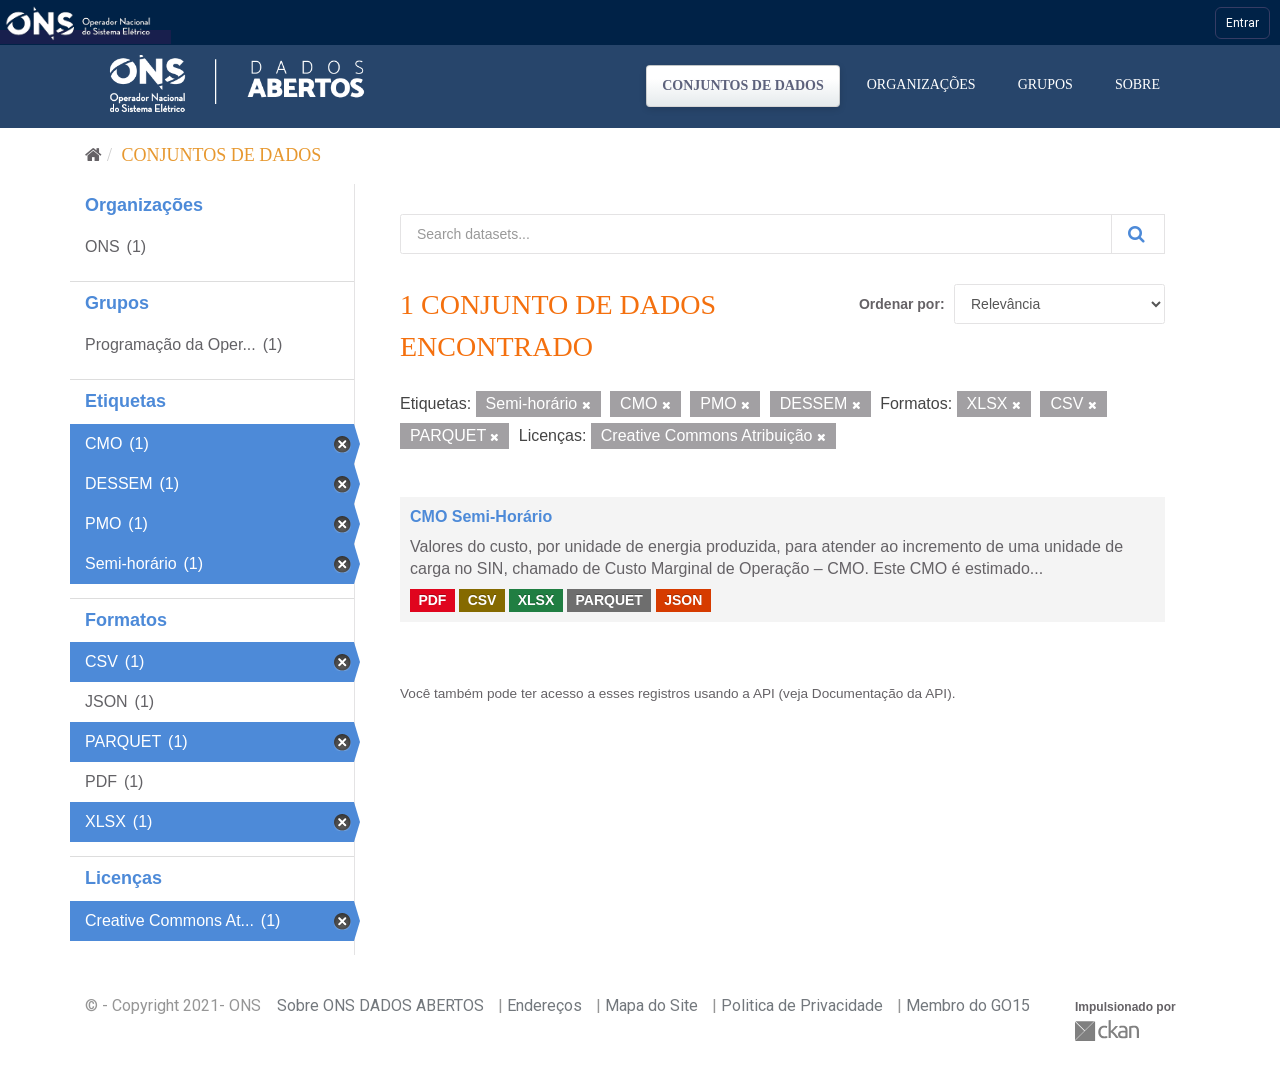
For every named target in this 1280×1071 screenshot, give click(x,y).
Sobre (1137, 84)
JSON (683, 600)
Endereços (544, 1005)
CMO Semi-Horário (481, 516)
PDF (432, 600)
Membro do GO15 (968, 1005)
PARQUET (608, 600)
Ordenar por (899, 304)
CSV (482, 600)
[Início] (93, 155)
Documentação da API (879, 693)
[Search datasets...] (756, 234)
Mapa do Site (651, 1005)
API (764, 693)
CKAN (1109, 1030)
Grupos (1045, 84)
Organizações (921, 84)
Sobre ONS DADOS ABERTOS (380, 1005)
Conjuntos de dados (743, 85)
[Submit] (1138, 234)
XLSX (536, 600)
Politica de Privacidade (802, 1005)
